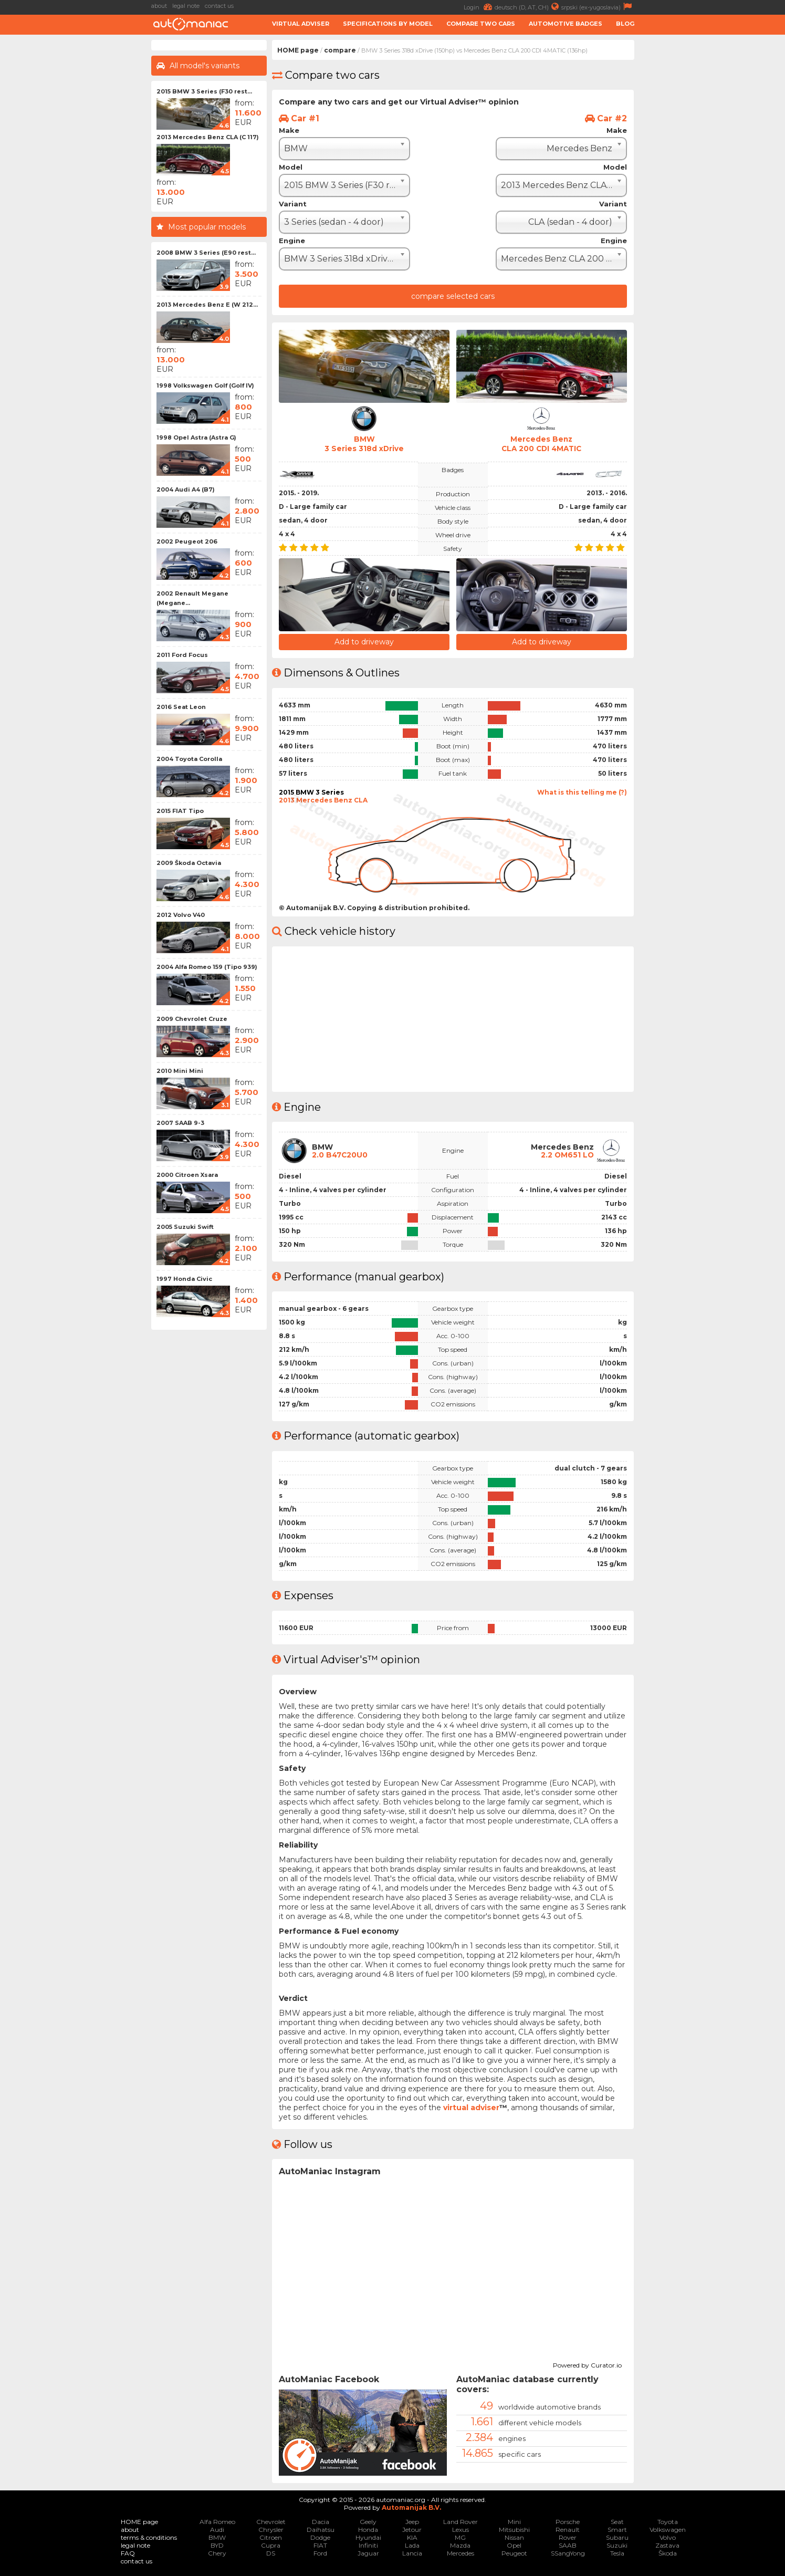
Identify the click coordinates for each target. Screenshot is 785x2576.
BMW (217, 2537)
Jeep (412, 2521)
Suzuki (616, 2545)
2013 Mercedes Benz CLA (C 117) (207, 137)
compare (340, 50)
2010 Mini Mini (179, 1071)
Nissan (514, 2537)
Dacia (320, 2521)
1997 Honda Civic (184, 1278)
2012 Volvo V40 (180, 915)
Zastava (667, 2545)
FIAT (320, 2545)
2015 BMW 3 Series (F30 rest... (204, 91)
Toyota (667, 2521)
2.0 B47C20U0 (340, 1154)
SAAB (568, 2545)
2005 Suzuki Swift (185, 1226)
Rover (568, 2537)
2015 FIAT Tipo (180, 811)
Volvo (668, 2537)
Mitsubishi (514, 2529)
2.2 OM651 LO (567, 1154)
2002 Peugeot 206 (186, 541)
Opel (514, 2545)
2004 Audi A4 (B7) (185, 489)
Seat (617, 2521)
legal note (186, 5)
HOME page (298, 50)
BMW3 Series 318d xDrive (364, 443)
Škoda (667, 2553)
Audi (217, 2529)
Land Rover (460, 2521)
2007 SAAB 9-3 (180, 1123)
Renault (568, 2529)
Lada (412, 2545)
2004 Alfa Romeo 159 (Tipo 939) (206, 967)
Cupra (270, 2545)
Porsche (568, 2521)
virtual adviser (471, 2107)
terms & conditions (149, 2537)
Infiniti (368, 2545)
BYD (217, 2545)
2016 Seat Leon (181, 707)
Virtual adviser (300, 23)
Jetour (412, 2529)
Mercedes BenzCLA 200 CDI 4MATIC (541, 443)
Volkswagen (668, 2529)
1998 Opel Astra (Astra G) (196, 437)
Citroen (270, 2537)
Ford (320, 2553)
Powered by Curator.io (587, 2363)
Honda (368, 2529)
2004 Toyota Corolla (189, 759)
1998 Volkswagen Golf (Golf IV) (205, 385)
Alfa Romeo (217, 2521)
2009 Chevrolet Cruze (191, 1019)
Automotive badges (565, 23)
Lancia (412, 2553)
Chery (217, 2553)
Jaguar (368, 2553)
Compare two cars (480, 23)
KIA (412, 2537)
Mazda (460, 2545)
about (159, 5)
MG (460, 2537)
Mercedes (460, 2553)
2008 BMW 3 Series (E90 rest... (206, 252)
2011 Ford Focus (182, 655)
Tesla (617, 2553)
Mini (514, 2521)
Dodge (320, 2537)
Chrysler (271, 2529)
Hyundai (368, 2537)
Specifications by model (388, 23)
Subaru (617, 2537)
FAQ (128, 2553)
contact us (219, 5)
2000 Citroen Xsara (187, 1175)
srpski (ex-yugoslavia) (597, 6)
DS (270, 2553)
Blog (625, 23)
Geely (368, 2521)
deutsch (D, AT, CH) (528, 6)
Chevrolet (271, 2521)
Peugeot (514, 2553)
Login (479, 6)
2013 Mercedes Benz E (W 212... (207, 304)
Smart (617, 2529)
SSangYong (568, 2553)
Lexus (460, 2529)
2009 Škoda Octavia (188, 863)
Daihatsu (320, 2529)
